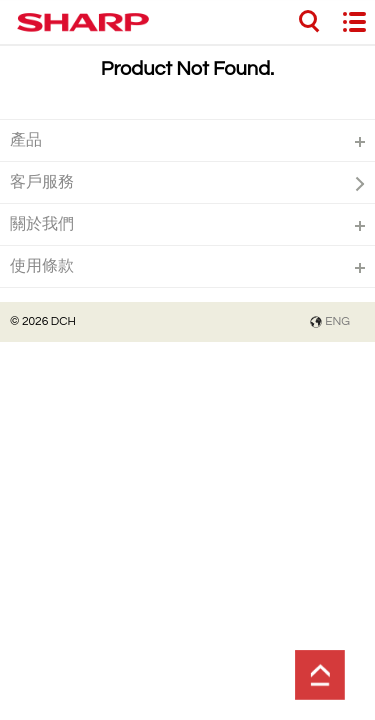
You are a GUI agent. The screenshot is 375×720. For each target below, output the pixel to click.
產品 (26, 140)
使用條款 (42, 266)
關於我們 (42, 224)
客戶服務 (42, 182)
